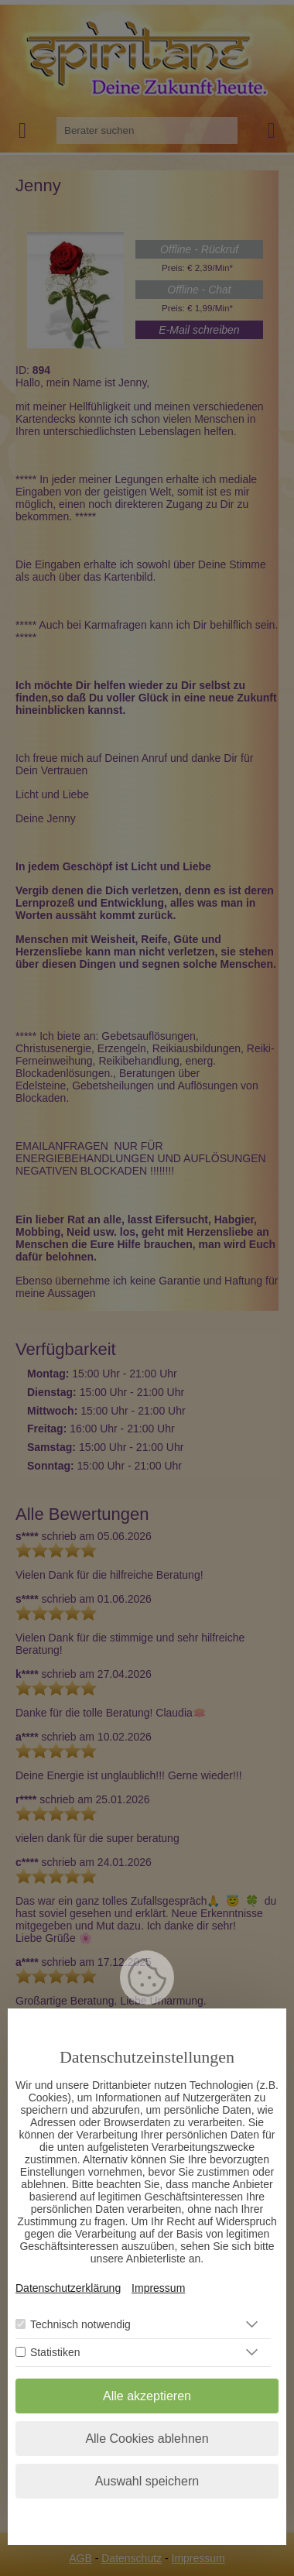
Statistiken (55, 2353)
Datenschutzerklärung (68, 2289)
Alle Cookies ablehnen (146, 2439)
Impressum (158, 2289)
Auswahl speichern (147, 2482)
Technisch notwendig (80, 2325)
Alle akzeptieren (147, 2396)
